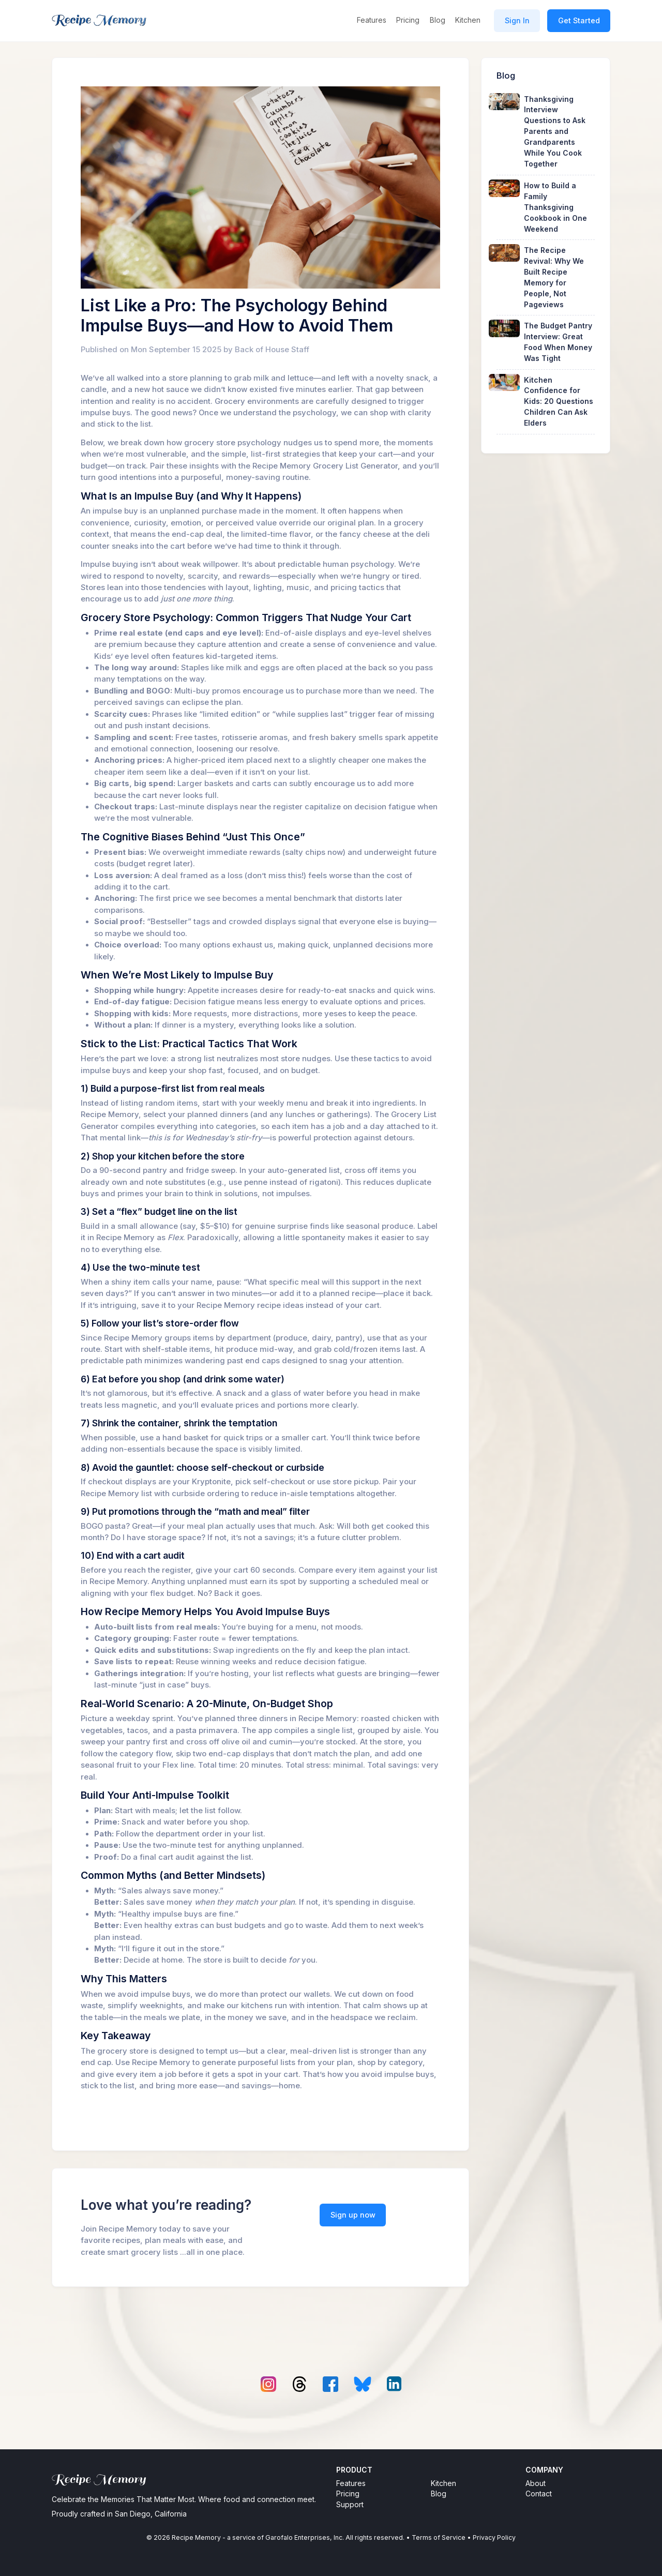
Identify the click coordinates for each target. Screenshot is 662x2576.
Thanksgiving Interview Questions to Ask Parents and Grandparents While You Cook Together (554, 132)
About (535, 2483)
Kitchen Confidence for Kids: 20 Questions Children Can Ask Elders (558, 401)
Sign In (517, 20)
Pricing (407, 20)
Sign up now (352, 2214)
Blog (437, 20)
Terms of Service (438, 2537)
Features (371, 20)
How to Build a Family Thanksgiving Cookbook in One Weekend (555, 207)
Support (350, 2504)
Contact (538, 2493)
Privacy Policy (494, 2537)
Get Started (579, 20)
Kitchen (467, 20)
